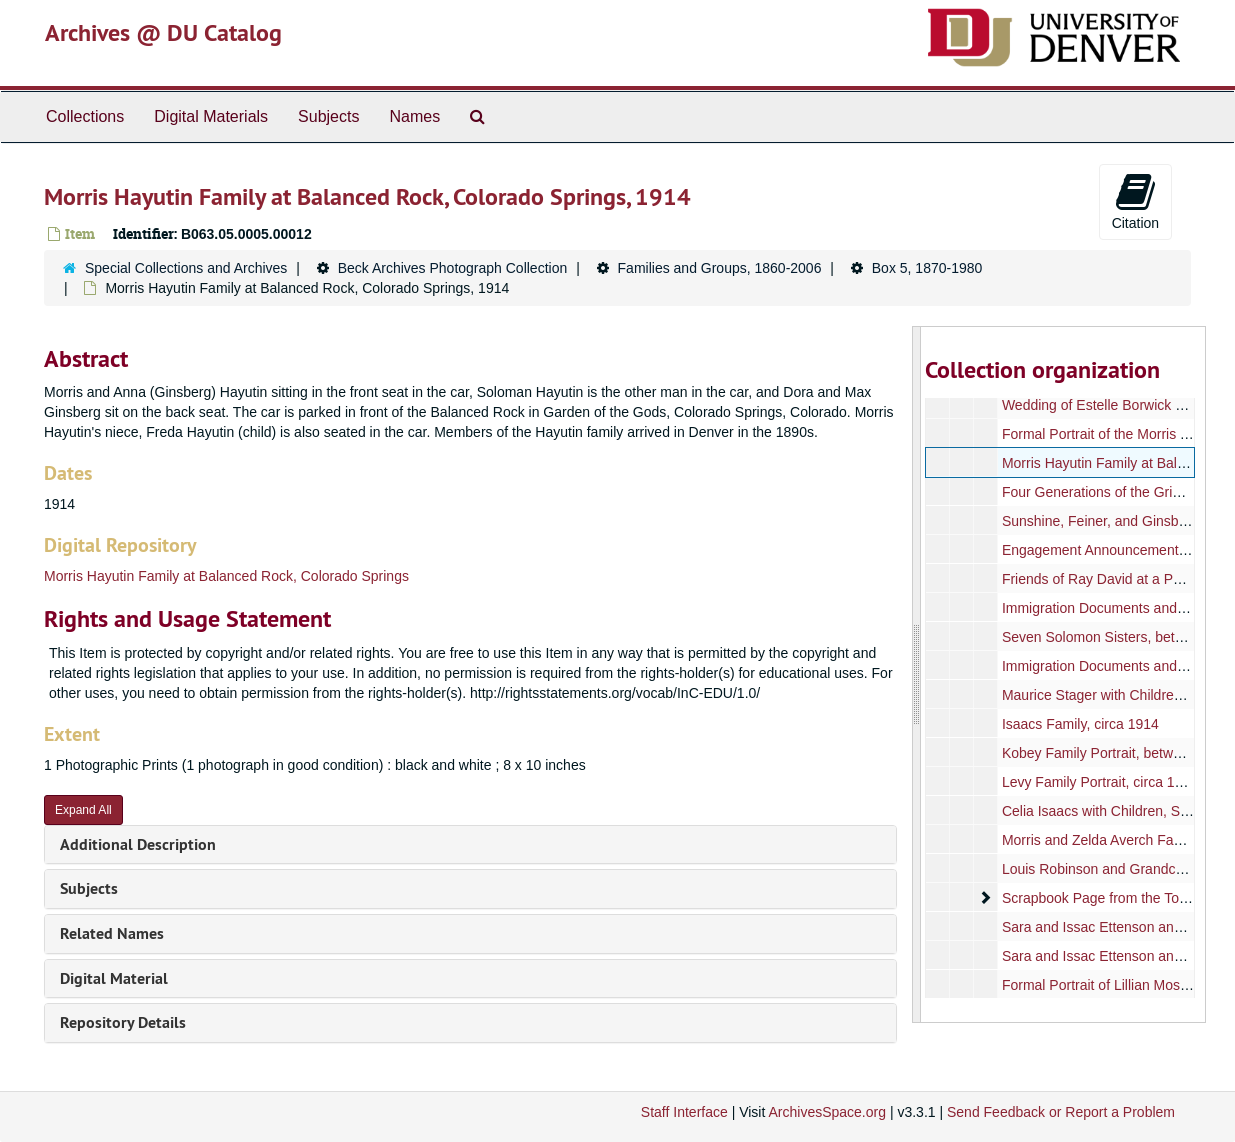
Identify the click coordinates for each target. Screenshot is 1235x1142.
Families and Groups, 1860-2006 (720, 268)
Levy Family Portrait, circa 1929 (1100, 782)
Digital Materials (211, 116)
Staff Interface (684, 1112)
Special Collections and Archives (186, 268)
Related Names (112, 933)
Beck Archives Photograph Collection (453, 268)
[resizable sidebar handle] (917, 674)
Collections (85, 116)
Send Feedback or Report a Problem (1061, 1112)
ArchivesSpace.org (827, 1112)
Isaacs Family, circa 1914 (1080, 724)
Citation (1135, 201)
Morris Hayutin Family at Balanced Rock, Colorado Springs (226, 576)
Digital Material (114, 978)
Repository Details (123, 1022)
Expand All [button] (83, 810)
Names (414, 116)
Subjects (328, 116)
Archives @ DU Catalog (163, 32)
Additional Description (138, 844)
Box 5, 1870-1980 (927, 268)
